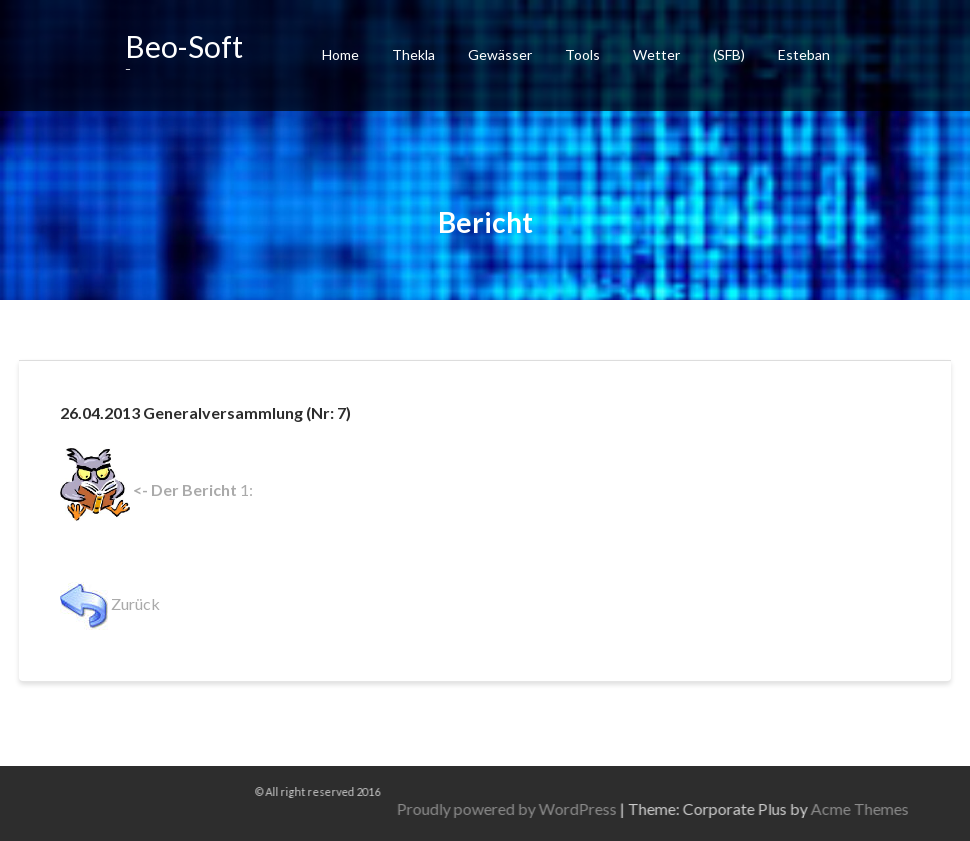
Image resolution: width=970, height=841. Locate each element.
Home (340, 54)
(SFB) (729, 54)
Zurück (110, 603)
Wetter (656, 54)
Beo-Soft (184, 46)
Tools (582, 54)
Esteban (804, 54)
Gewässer (500, 54)
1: (156, 489)
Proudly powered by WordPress (714, 808)
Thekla (413, 54)
